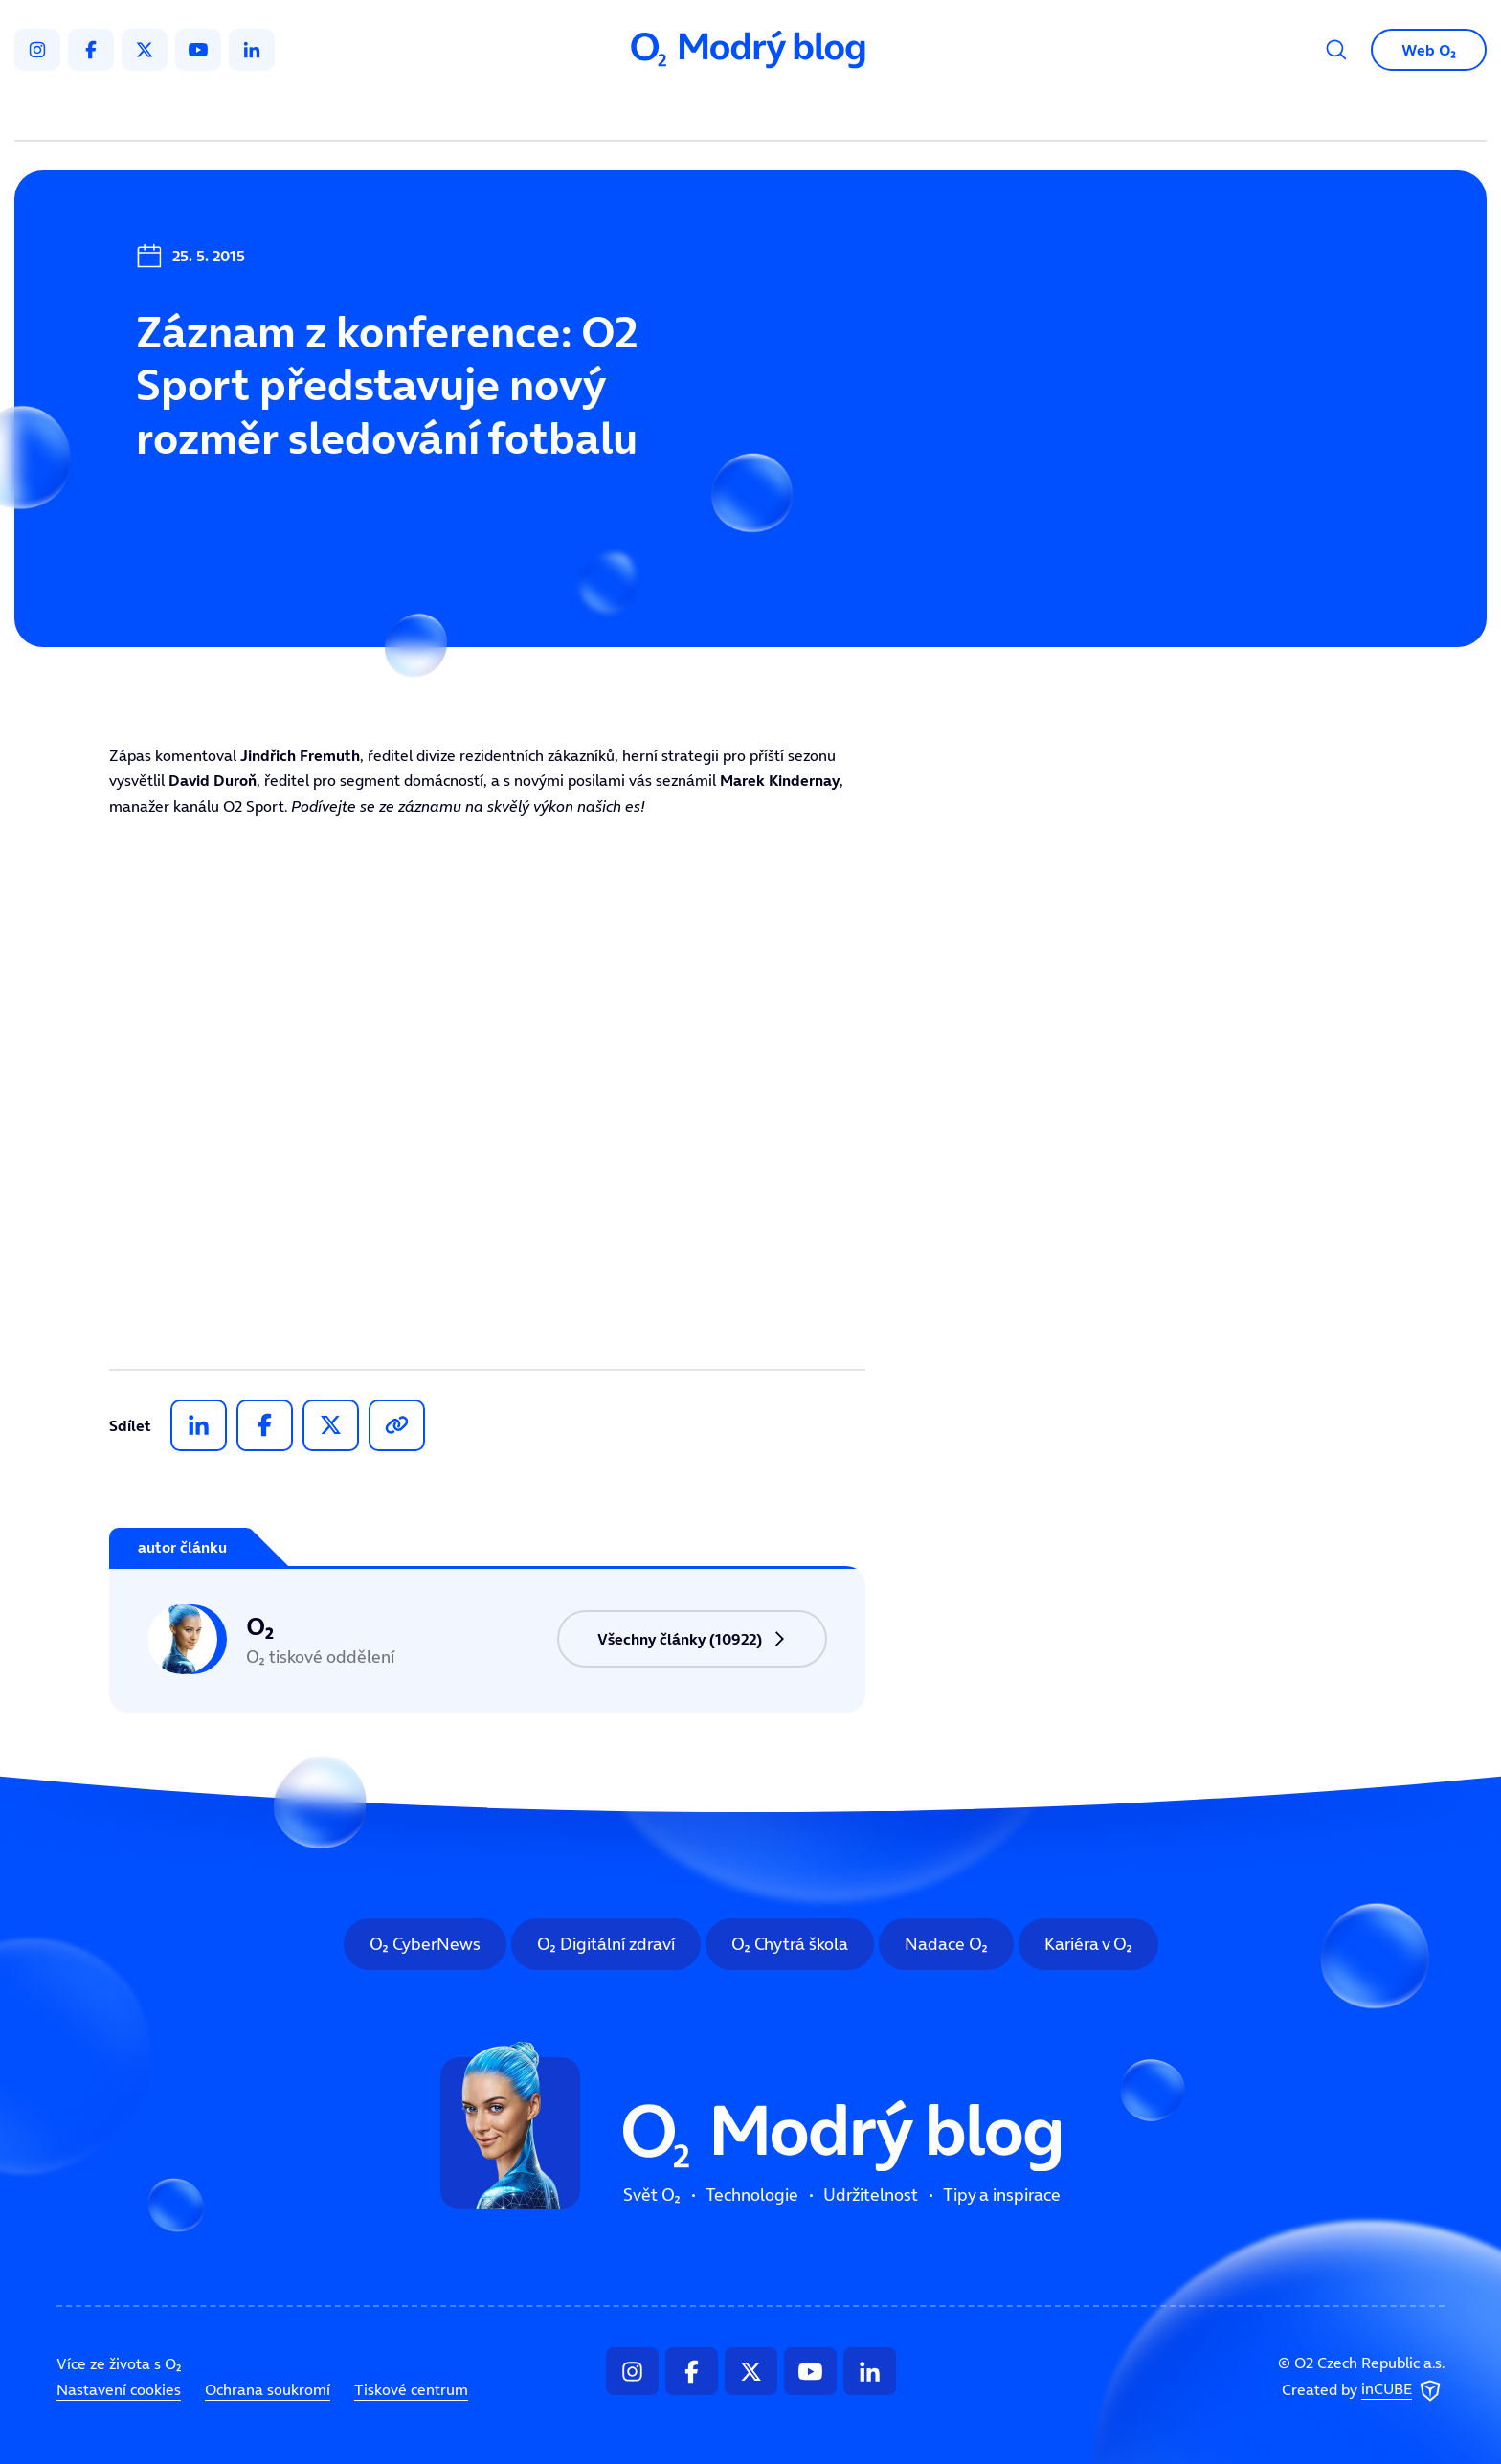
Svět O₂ (526, 111)
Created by (1363, 2390)
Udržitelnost (791, 111)
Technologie (649, 111)
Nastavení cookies (118, 2389)
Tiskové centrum (411, 2389)
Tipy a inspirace (945, 111)
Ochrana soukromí (267, 2389)
